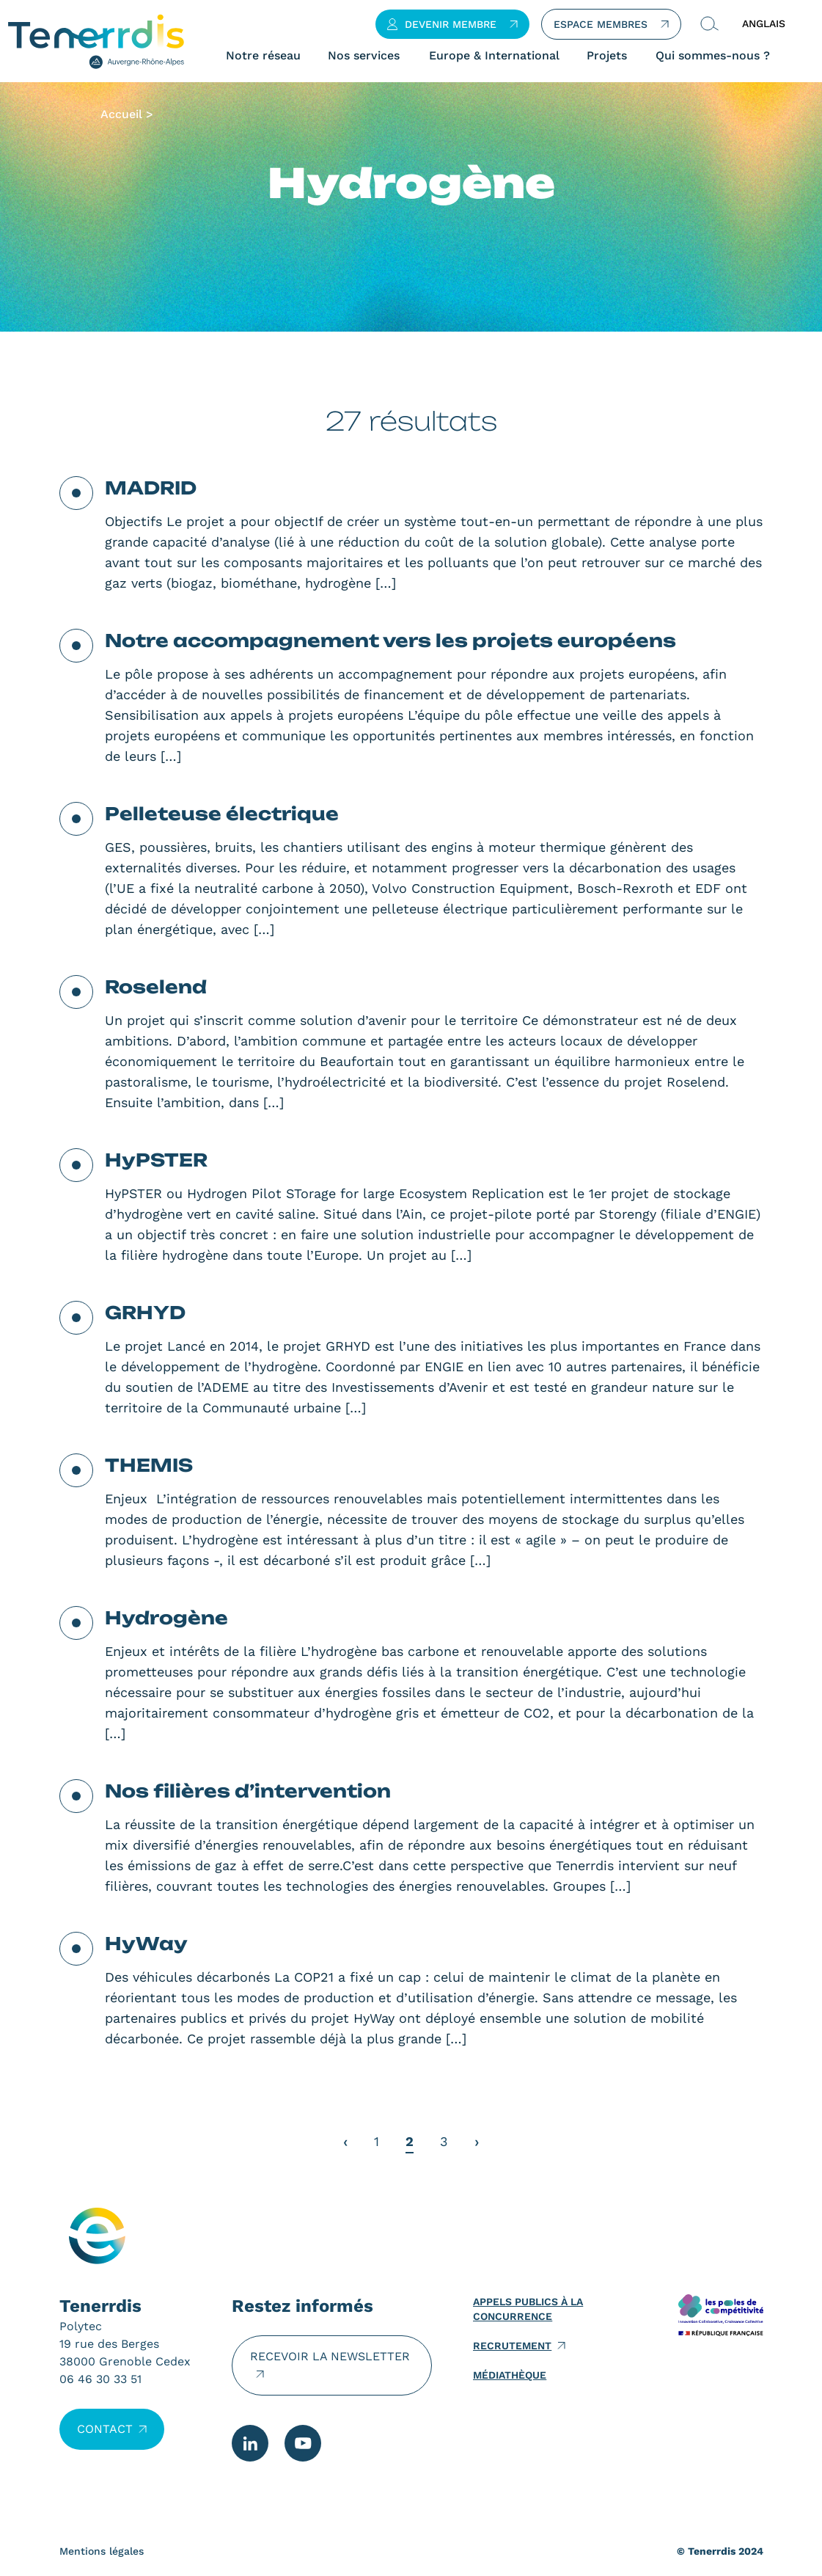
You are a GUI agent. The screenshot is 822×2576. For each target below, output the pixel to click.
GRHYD (145, 1313)
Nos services (364, 56)
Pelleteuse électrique (222, 814)
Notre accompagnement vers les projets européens (390, 641)
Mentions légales (101, 2551)
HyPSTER (156, 1160)
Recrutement (512, 2345)
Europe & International (494, 56)
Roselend (156, 987)
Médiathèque (509, 2375)
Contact (105, 2429)
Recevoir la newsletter (330, 2356)
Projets (607, 56)
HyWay (146, 1944)
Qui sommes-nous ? (713, 56)
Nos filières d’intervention (248, 1791)
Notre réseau (263, 56)
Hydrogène (166, 1618)
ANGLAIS (763, 23)
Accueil (121, 114)
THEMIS (149, 1465)
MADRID (151, 488)
